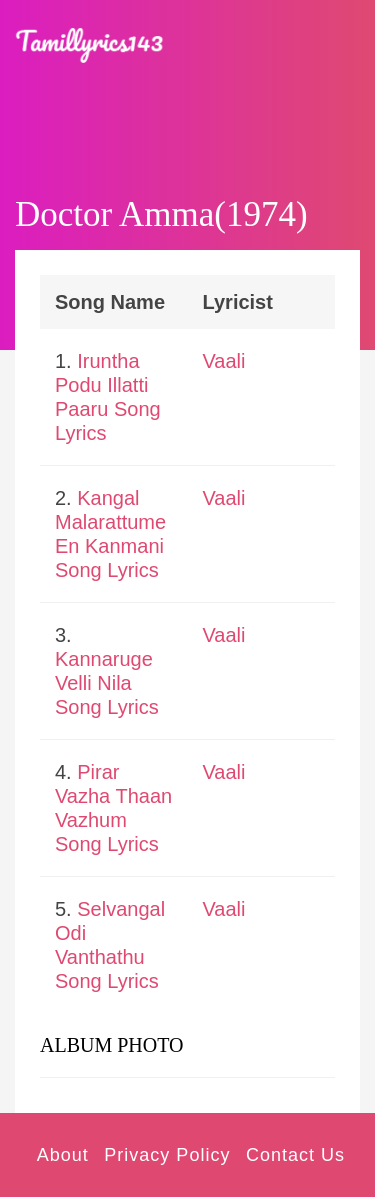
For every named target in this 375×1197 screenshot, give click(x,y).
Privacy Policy (167, 1155)
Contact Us (295, 1155)
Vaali (224, 361)
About (63, 1155)
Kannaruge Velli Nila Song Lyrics (107, 683)
